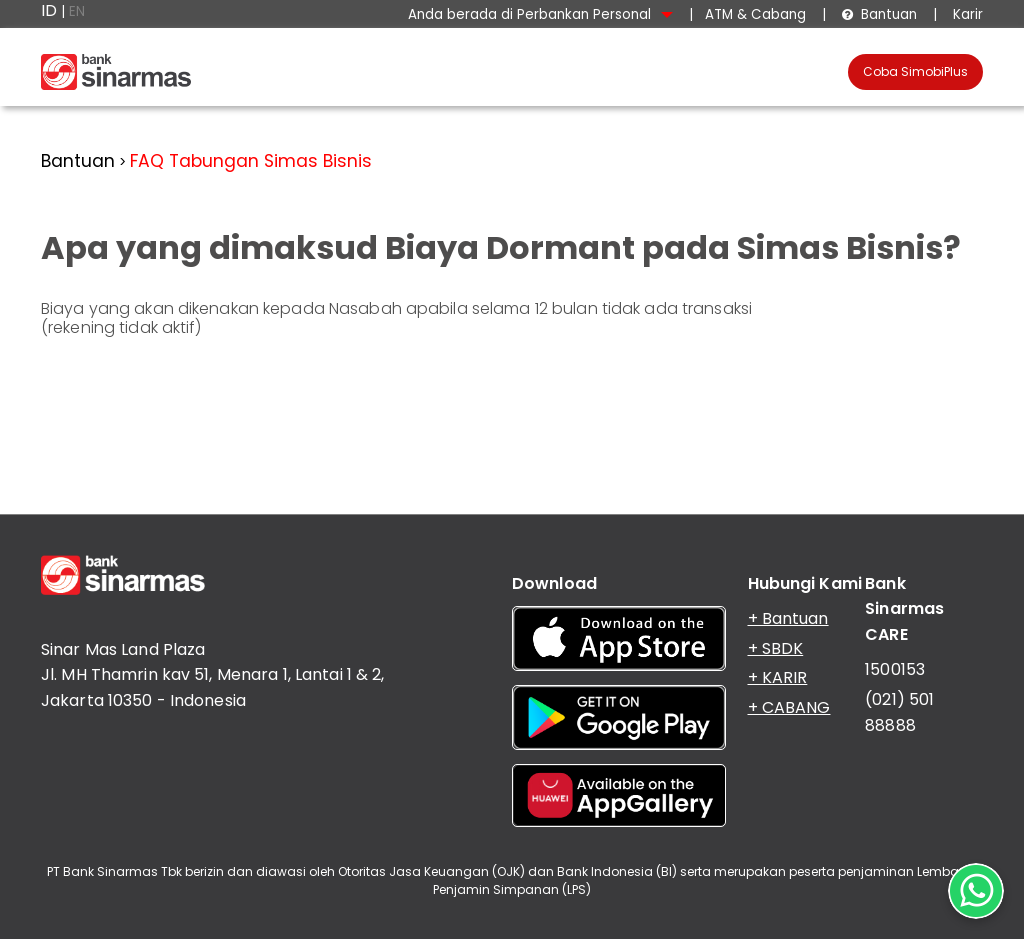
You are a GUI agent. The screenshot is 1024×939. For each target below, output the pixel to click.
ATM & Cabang (755, 14)
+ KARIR (778, 677)
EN (77, 11)
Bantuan (879, 14)
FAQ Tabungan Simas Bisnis (251, 161)
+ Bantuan (788, 618)
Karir (966, 14)
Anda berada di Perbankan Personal (540, 14)
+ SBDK (776, 648)
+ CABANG (789, 707)
